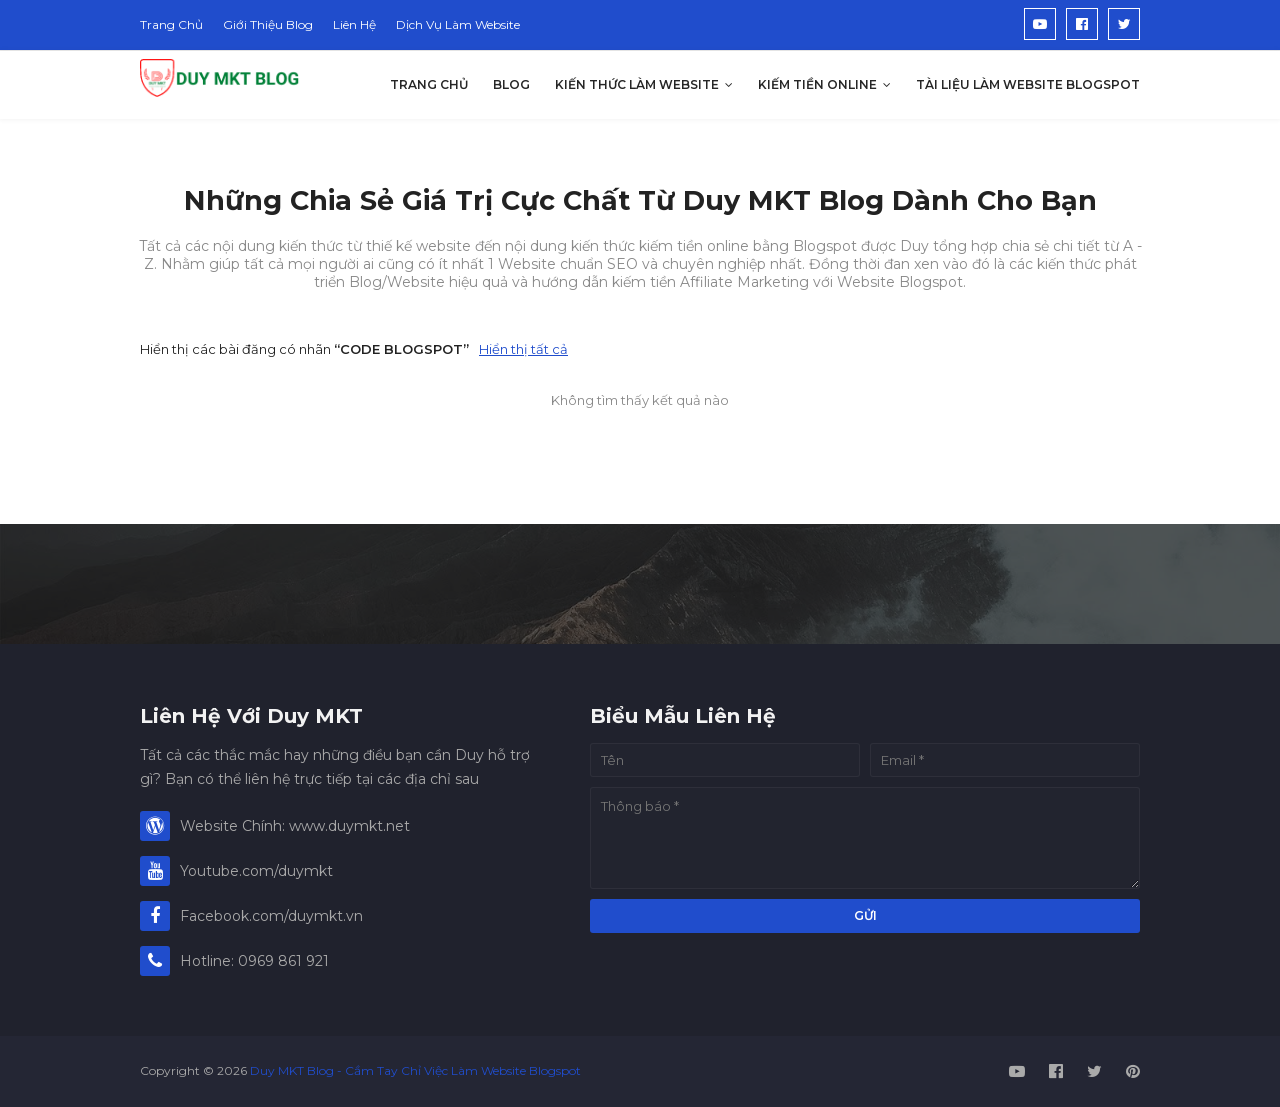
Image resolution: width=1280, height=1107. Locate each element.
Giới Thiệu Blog (268, 24)
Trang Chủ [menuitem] (429, 84)
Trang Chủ (171, 24)
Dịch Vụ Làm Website (458, 24)
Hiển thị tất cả (523, 349)
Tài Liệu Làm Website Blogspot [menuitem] (1028, 84)
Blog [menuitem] (511, 84)
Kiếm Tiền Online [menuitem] (817, 84)
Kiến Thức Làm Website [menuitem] (637, 84)
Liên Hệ (354, 24)
